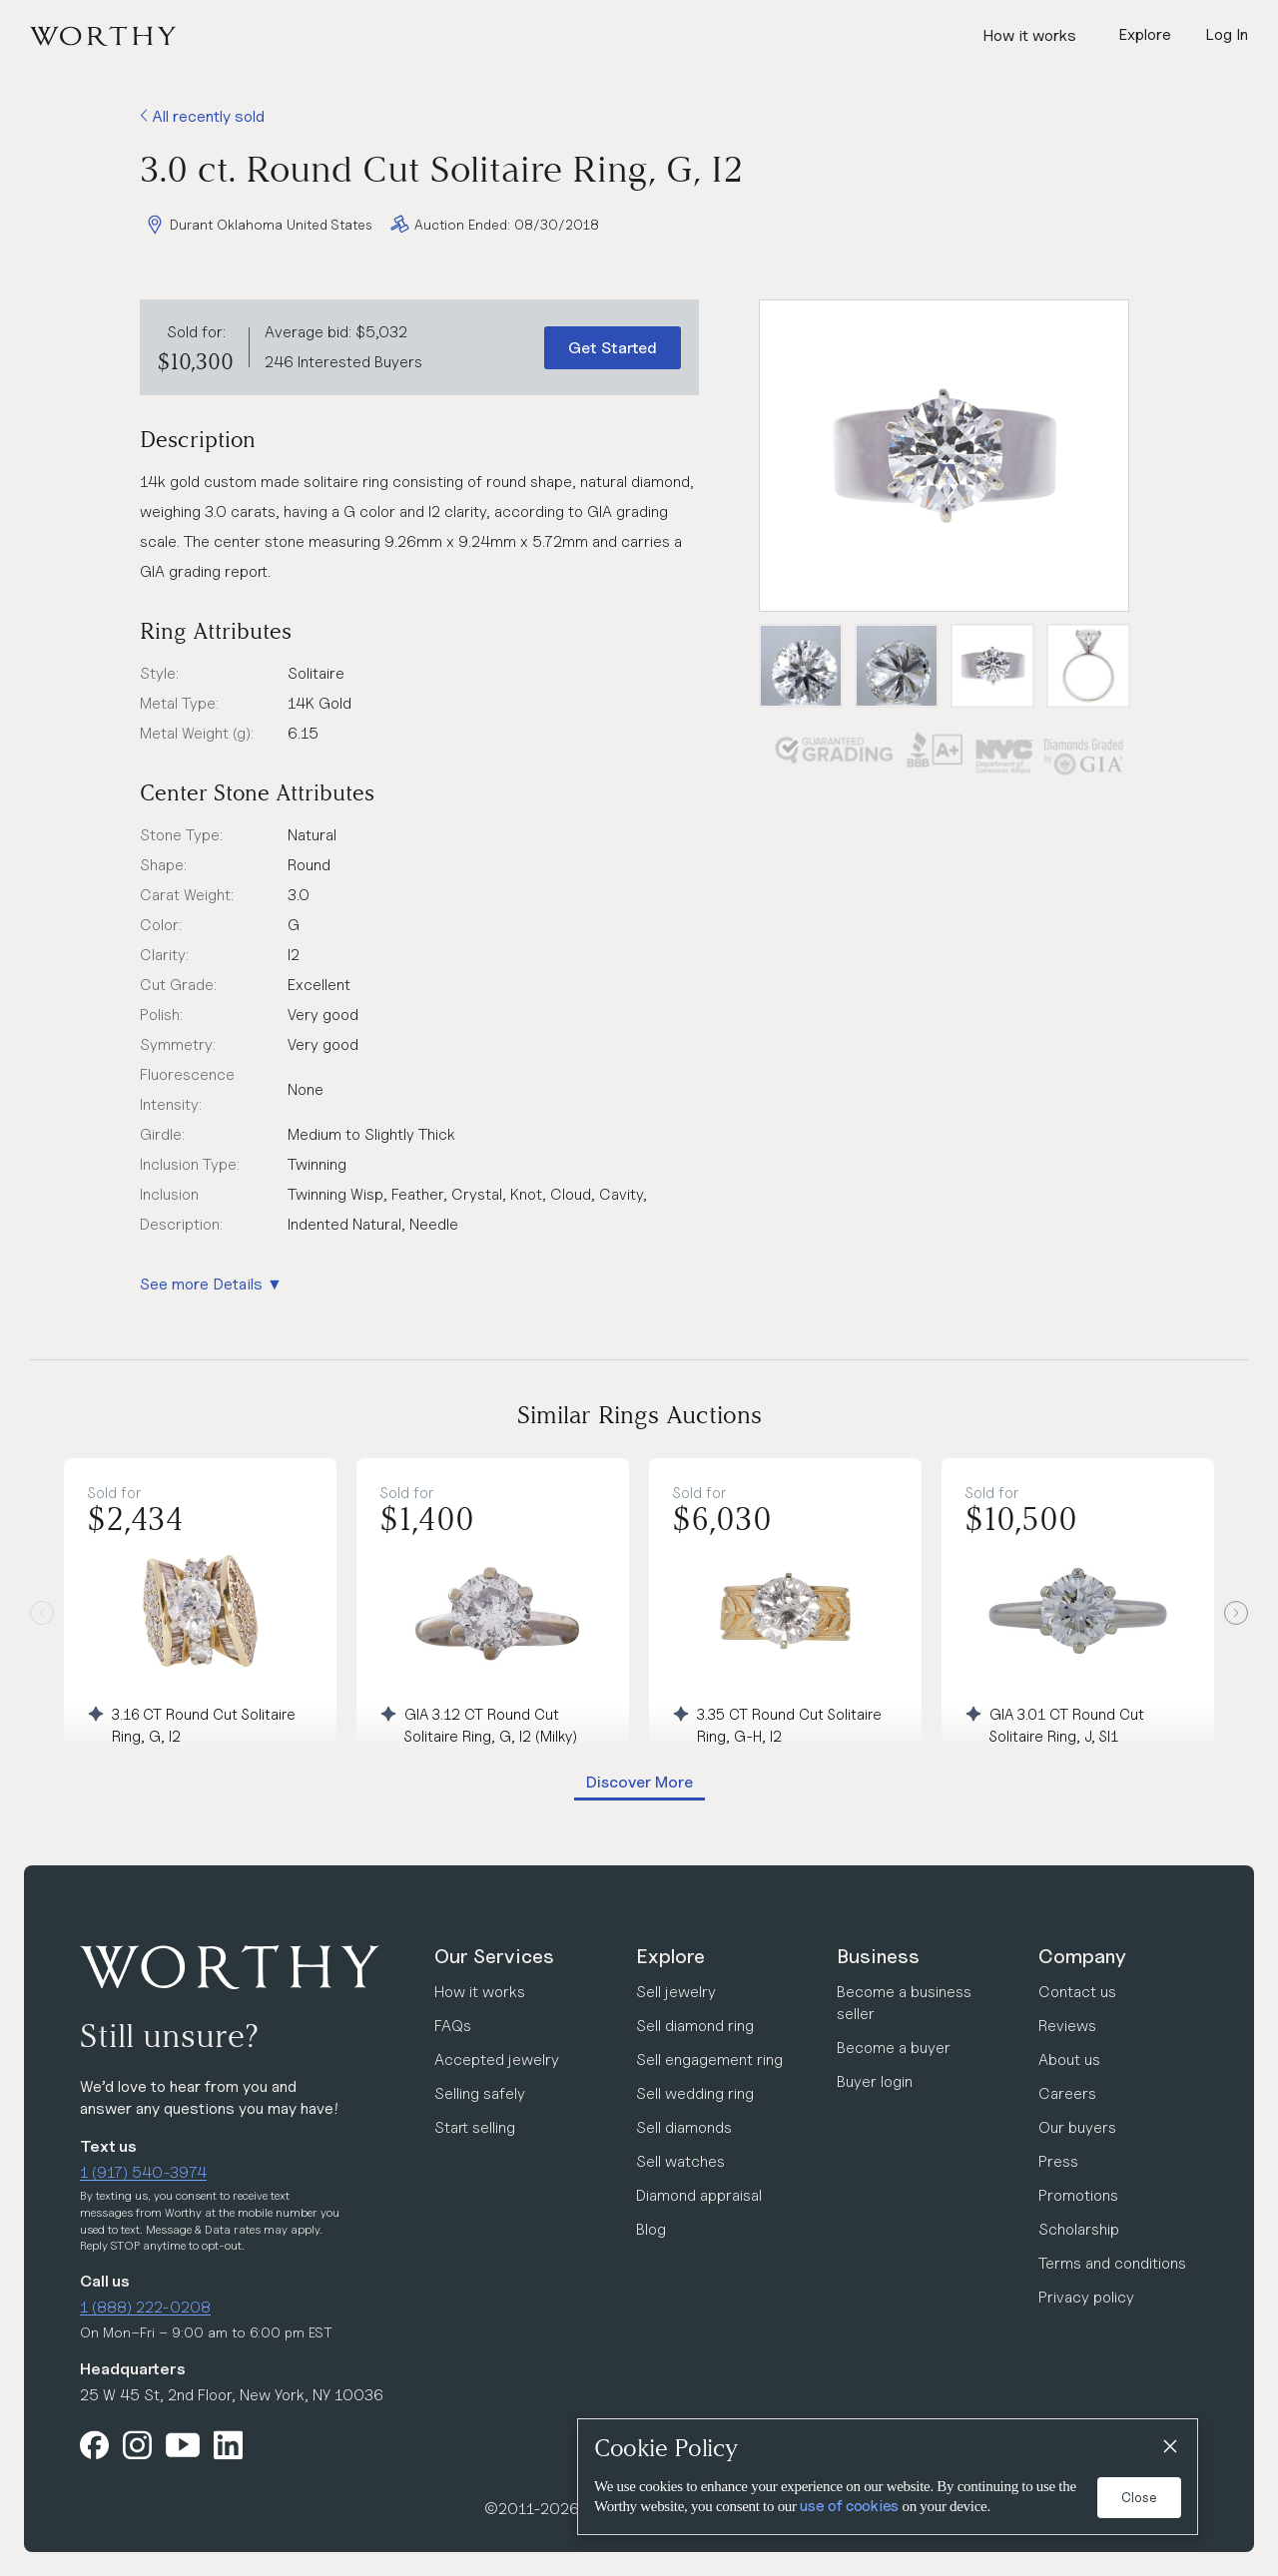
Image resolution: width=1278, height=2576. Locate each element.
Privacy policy (1086, 2297)
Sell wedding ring (695, 2093)
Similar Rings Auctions (639, 1414)
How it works (1029, 35)
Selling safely (479, 2093)
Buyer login (875, 2081)
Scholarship (1078, 2229)
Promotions (1078, 2195)
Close (1139, 2497)
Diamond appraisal (699, 2195)
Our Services (494, 1956)
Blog (651, 2229)
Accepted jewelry (496, 2059)
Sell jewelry (676, 1991)
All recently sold (202, 116)
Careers (1067, 2093)
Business (878, 1956)
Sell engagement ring (709, 2059)
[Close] (1169, 2447)
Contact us (1077, 1991)
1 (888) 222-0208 (145, 2307)
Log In (1226, 34)
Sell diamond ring (695, 2025)
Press (1058, 2161)
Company (1082, 1956)
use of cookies (849, 2506)
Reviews (1067, 2025)
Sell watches (680, 2161)
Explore (670, 1956)
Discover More (639, 1782)
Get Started (612, 347)
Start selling (474, 2127)
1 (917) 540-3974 (143, 2172)
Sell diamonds (684, 2127)
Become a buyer (894, 2047)
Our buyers (1077, 2127)
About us (1069, 2059)
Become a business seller (904, 2002)
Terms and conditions (1112, 2263)
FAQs (452, 2025)
